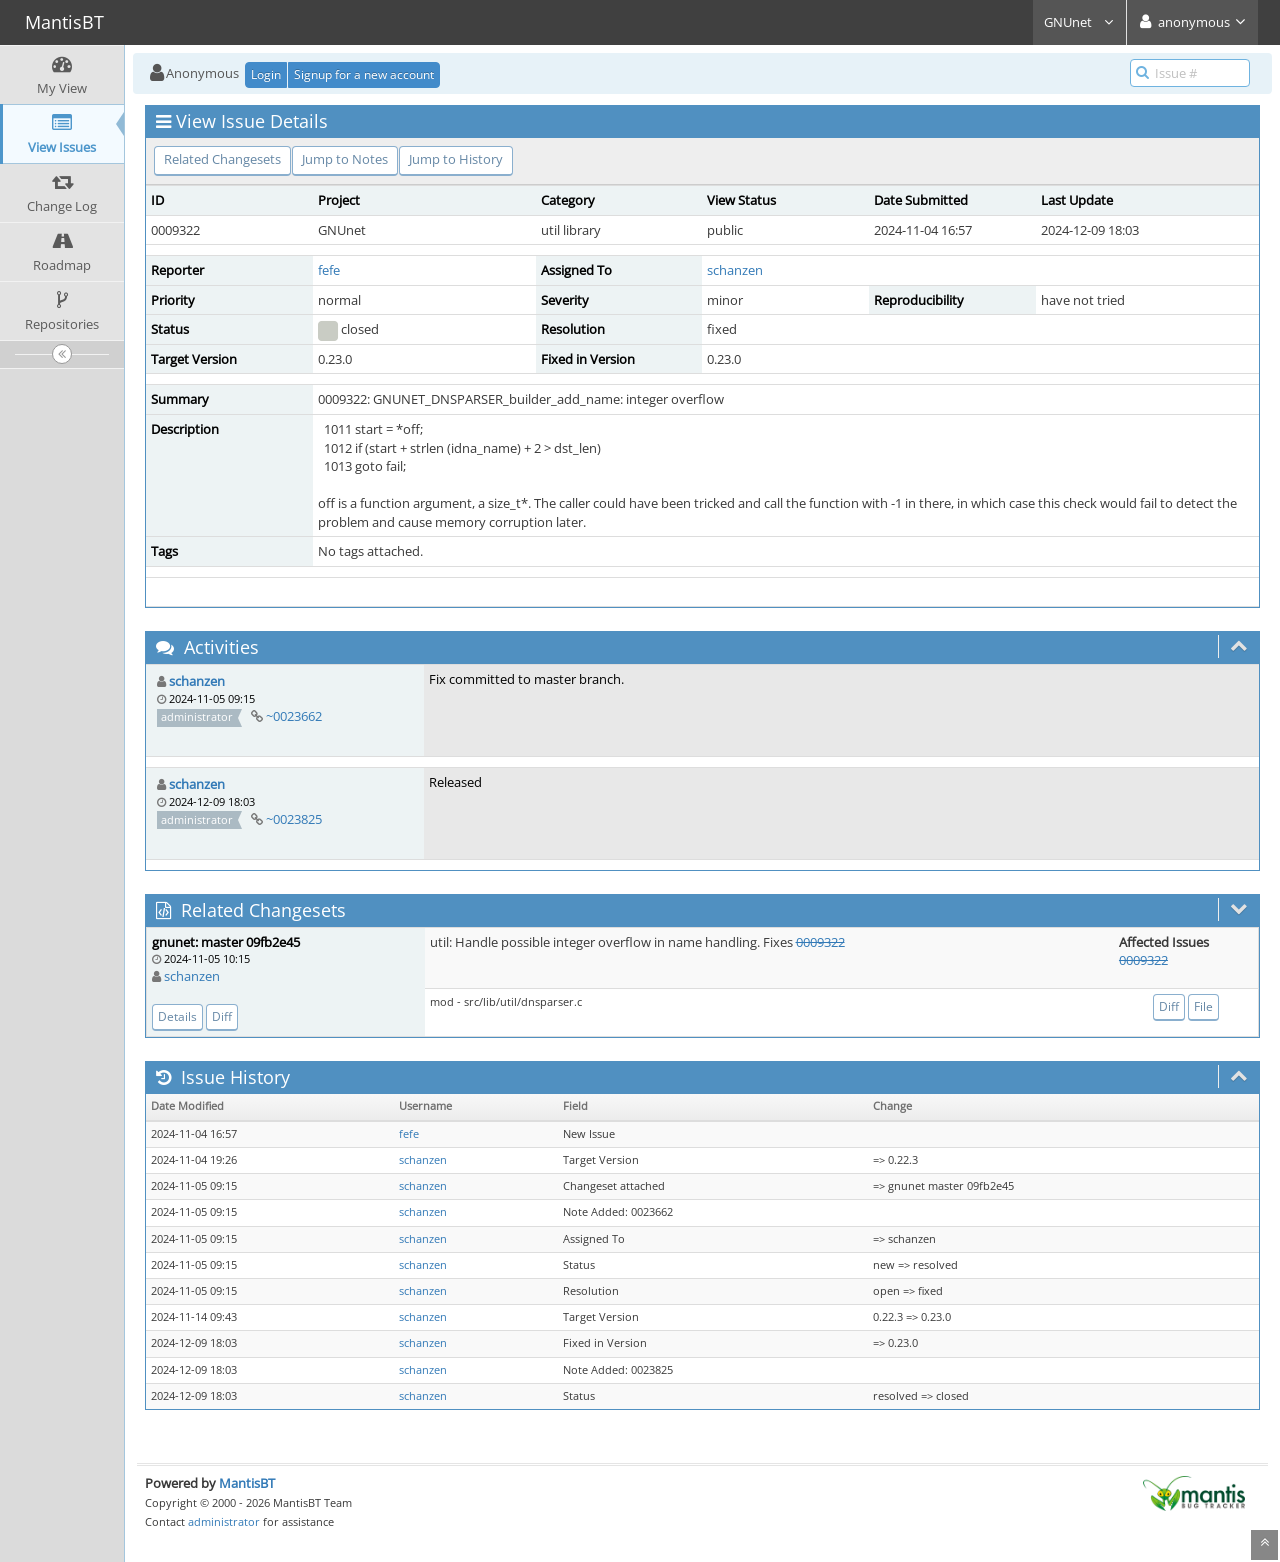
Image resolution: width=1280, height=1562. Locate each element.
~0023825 (294, 819)
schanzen (735, 270)
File (1203, 1006)
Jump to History (456, 159)
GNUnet (1079, 22)
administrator (224, 1521)
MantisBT (247, 1483)
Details (177, 1016)
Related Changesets (222, 159)
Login (266, 74)
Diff (222, 1016)
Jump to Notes (345, 159)
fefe (329, 270)
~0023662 (294, 716)
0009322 (820, 942)
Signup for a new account (364, 74)
